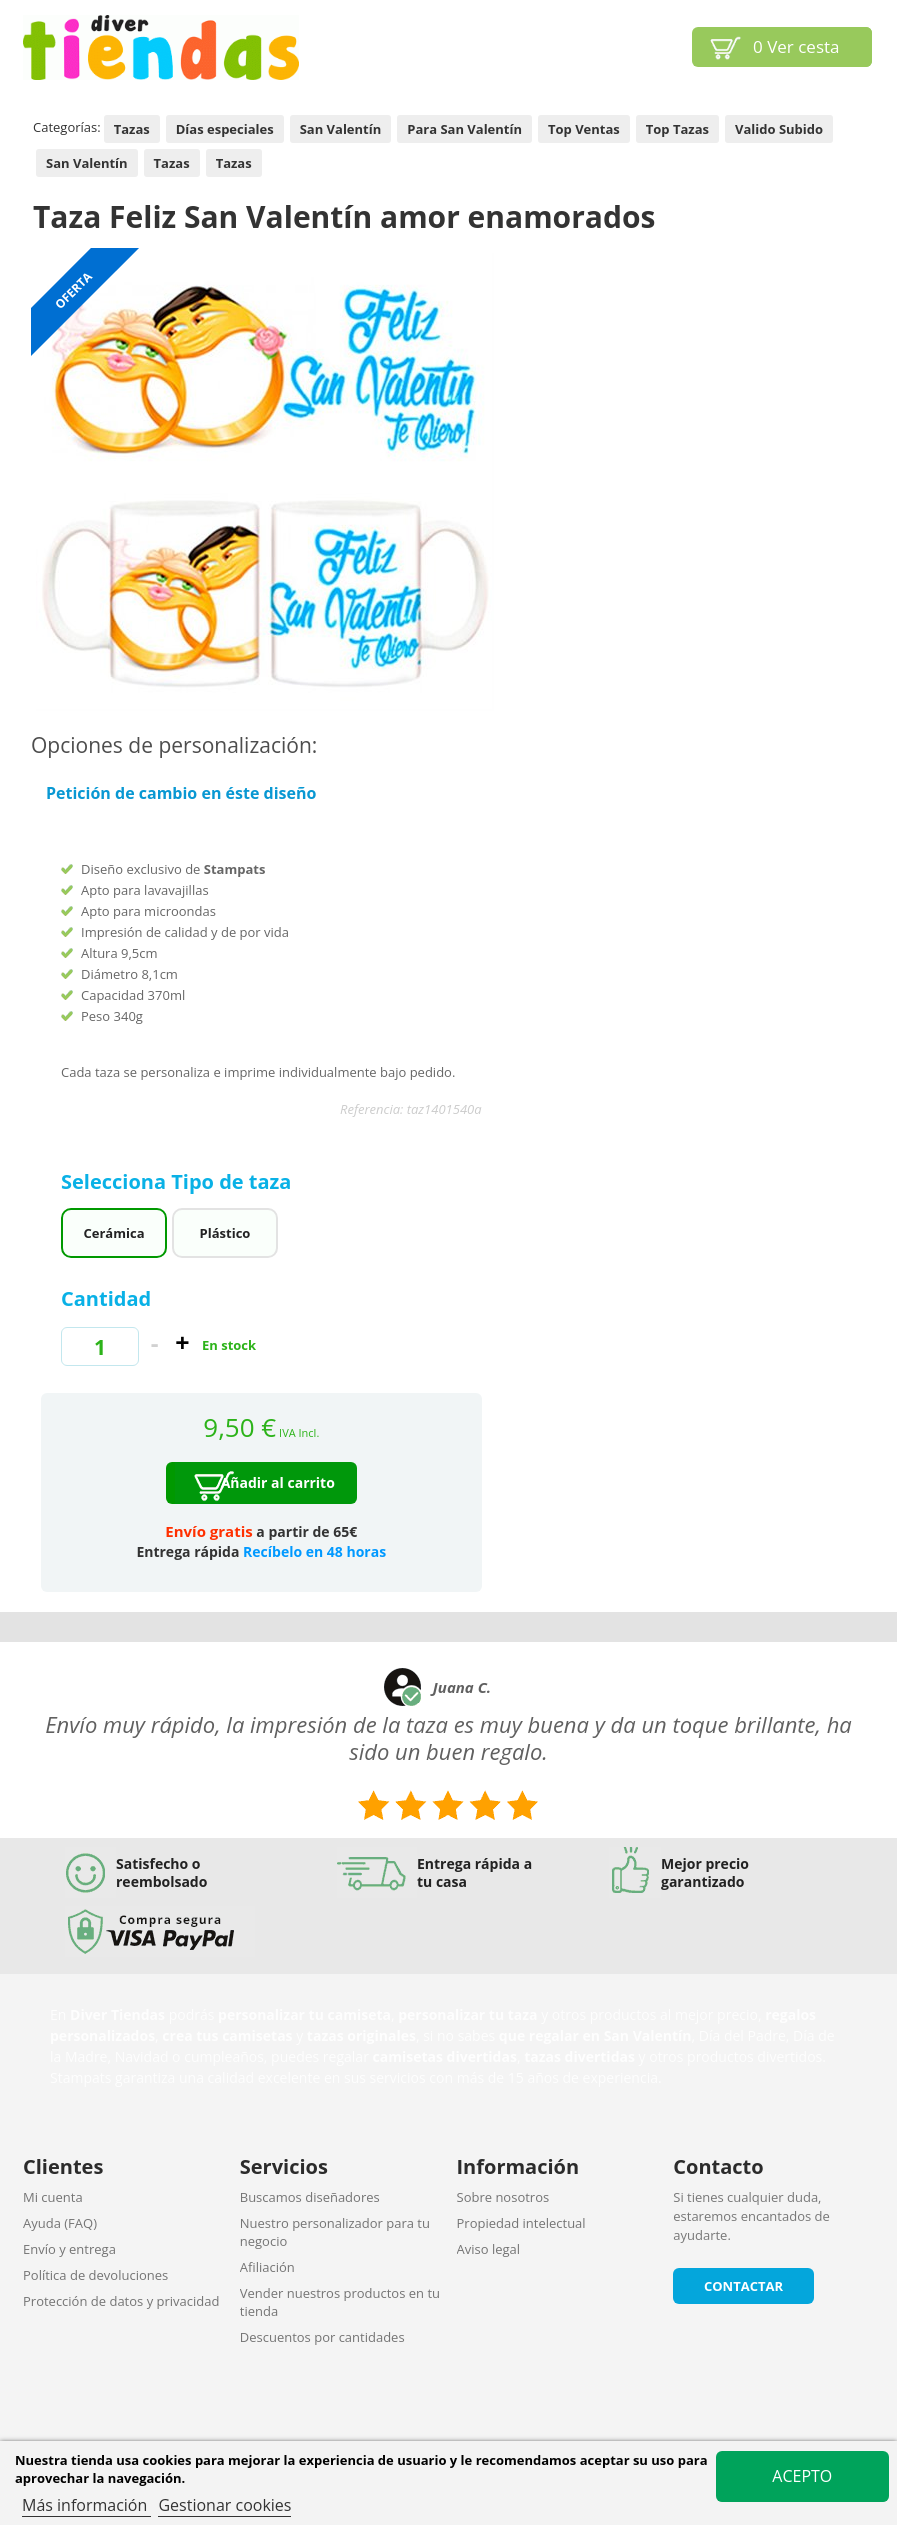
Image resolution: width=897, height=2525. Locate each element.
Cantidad (106, 1298)
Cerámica (114, 1233)
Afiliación (267, 2267)
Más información (86, 2505)
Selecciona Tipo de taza (179, 1181)
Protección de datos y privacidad (121, 2301)
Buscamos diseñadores (310, 2197)
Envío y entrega (69, 2249)
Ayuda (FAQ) (60, 2223)
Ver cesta (796, 46)
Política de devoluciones (95, 2275)
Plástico (225, 1233)
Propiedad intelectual (521, 2223)
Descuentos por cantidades (322, 2337)
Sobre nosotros (503, 2197)
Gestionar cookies (224, 2505)
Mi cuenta (53, 2197)
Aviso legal (489, 2249)
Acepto (802, 2476)
